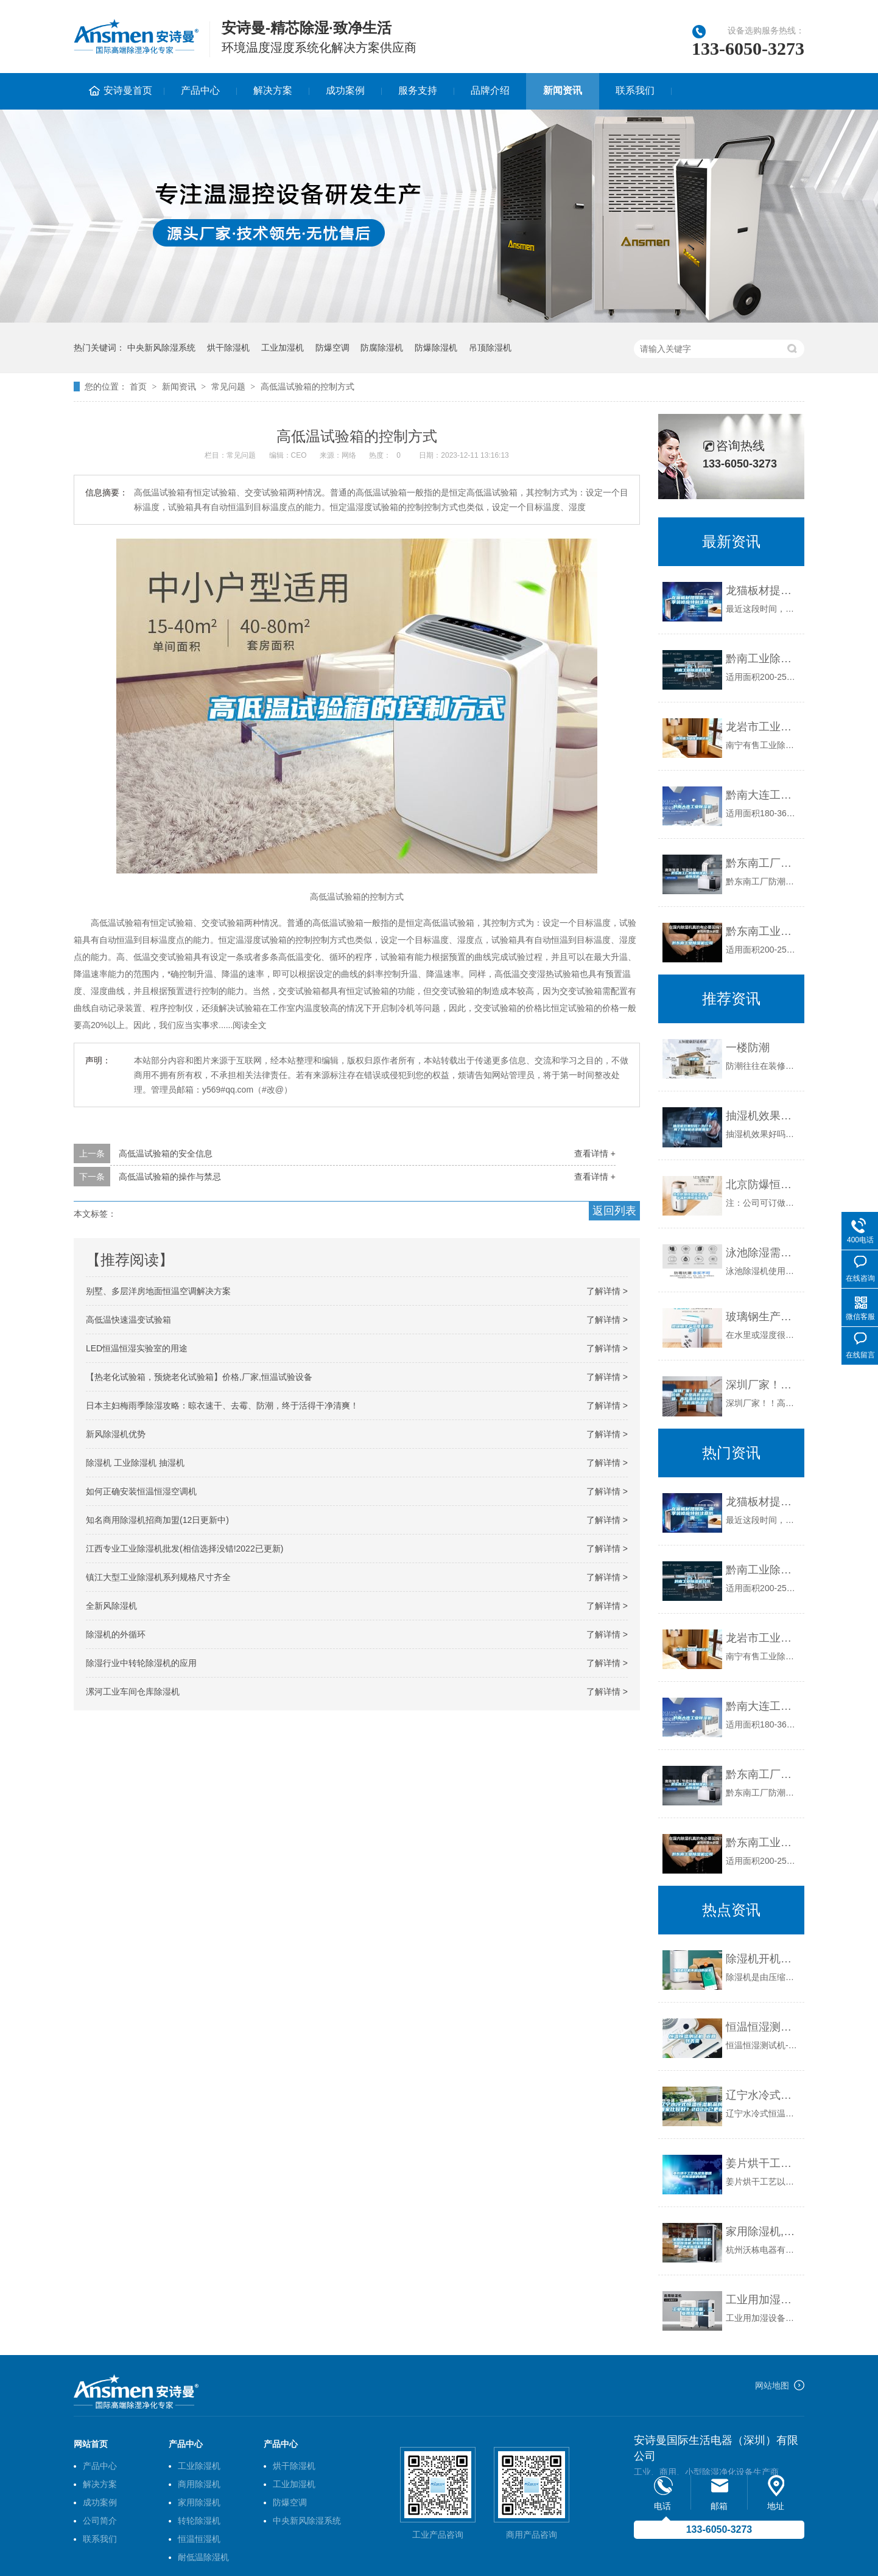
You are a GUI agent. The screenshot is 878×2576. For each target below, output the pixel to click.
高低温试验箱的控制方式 (307, 386)
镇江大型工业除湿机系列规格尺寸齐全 (158, 1577)
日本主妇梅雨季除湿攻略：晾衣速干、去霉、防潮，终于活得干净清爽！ (222, 1405)
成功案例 (345, 90)
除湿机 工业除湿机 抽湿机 (135, 1463)
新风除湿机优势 (116, 1434)
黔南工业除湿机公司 (762, 659)
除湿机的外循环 (116, 1634)
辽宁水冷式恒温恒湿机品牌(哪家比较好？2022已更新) (762, 2095)
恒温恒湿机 (199, 2539)
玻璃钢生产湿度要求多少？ (762, 1317)
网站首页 (91, 2444)
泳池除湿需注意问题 (762, 1253)
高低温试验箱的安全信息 (165, 1153)
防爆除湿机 (436, 347)
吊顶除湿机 (490, 347)
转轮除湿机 (199, 2520)
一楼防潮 (748, 1047)
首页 (138, 386)
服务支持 (417, 90)
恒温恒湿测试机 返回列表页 (762, 2027)
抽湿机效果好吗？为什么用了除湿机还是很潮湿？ (762, 1116)
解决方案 (272, 90)
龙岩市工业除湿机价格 (762, 727)
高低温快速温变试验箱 (128, 1320)
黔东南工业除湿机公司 (762, 931)
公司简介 (100, 2520)
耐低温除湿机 (203, 2557)
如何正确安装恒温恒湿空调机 (141, 1491)
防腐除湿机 (381, 347)
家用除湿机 (199, 2502)
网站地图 (772, 2385)
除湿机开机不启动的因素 (762, 1959)
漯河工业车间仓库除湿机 (133, 1691)
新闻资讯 (562, 90)
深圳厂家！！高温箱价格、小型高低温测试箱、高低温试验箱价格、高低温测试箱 (762, 1385)
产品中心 (200, 90)
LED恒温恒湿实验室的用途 (137, 1348)
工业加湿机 (282, 347)
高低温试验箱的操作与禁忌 (170, 1176)
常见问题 (228, 386)
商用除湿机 (199, 2484)
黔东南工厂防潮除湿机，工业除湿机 (762, 863)
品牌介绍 (490, 90)
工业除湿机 (199, 2466)
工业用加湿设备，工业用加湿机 (762, 2300)
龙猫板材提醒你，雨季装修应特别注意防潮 (762, 590)
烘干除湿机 (228, 347)
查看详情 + (595, 1153)
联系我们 (635, 90)
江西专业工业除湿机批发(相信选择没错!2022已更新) (184, 1548)
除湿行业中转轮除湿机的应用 (141, 1663)
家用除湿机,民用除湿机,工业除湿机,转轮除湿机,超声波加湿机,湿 (762, 2231)
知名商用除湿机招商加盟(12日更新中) (157, 1520)
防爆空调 (332, 347)
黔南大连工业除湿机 (762, 795)
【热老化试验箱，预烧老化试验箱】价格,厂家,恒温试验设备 (199, 1377)
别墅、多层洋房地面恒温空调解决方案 (158, 1291)
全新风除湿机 (111, 1606)
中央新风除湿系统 (161, 347)
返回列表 (614, 1211)
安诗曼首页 (128, 90)
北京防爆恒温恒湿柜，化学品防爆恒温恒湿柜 (762, 1184)
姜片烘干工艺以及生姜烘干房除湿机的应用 (762, 2163)
